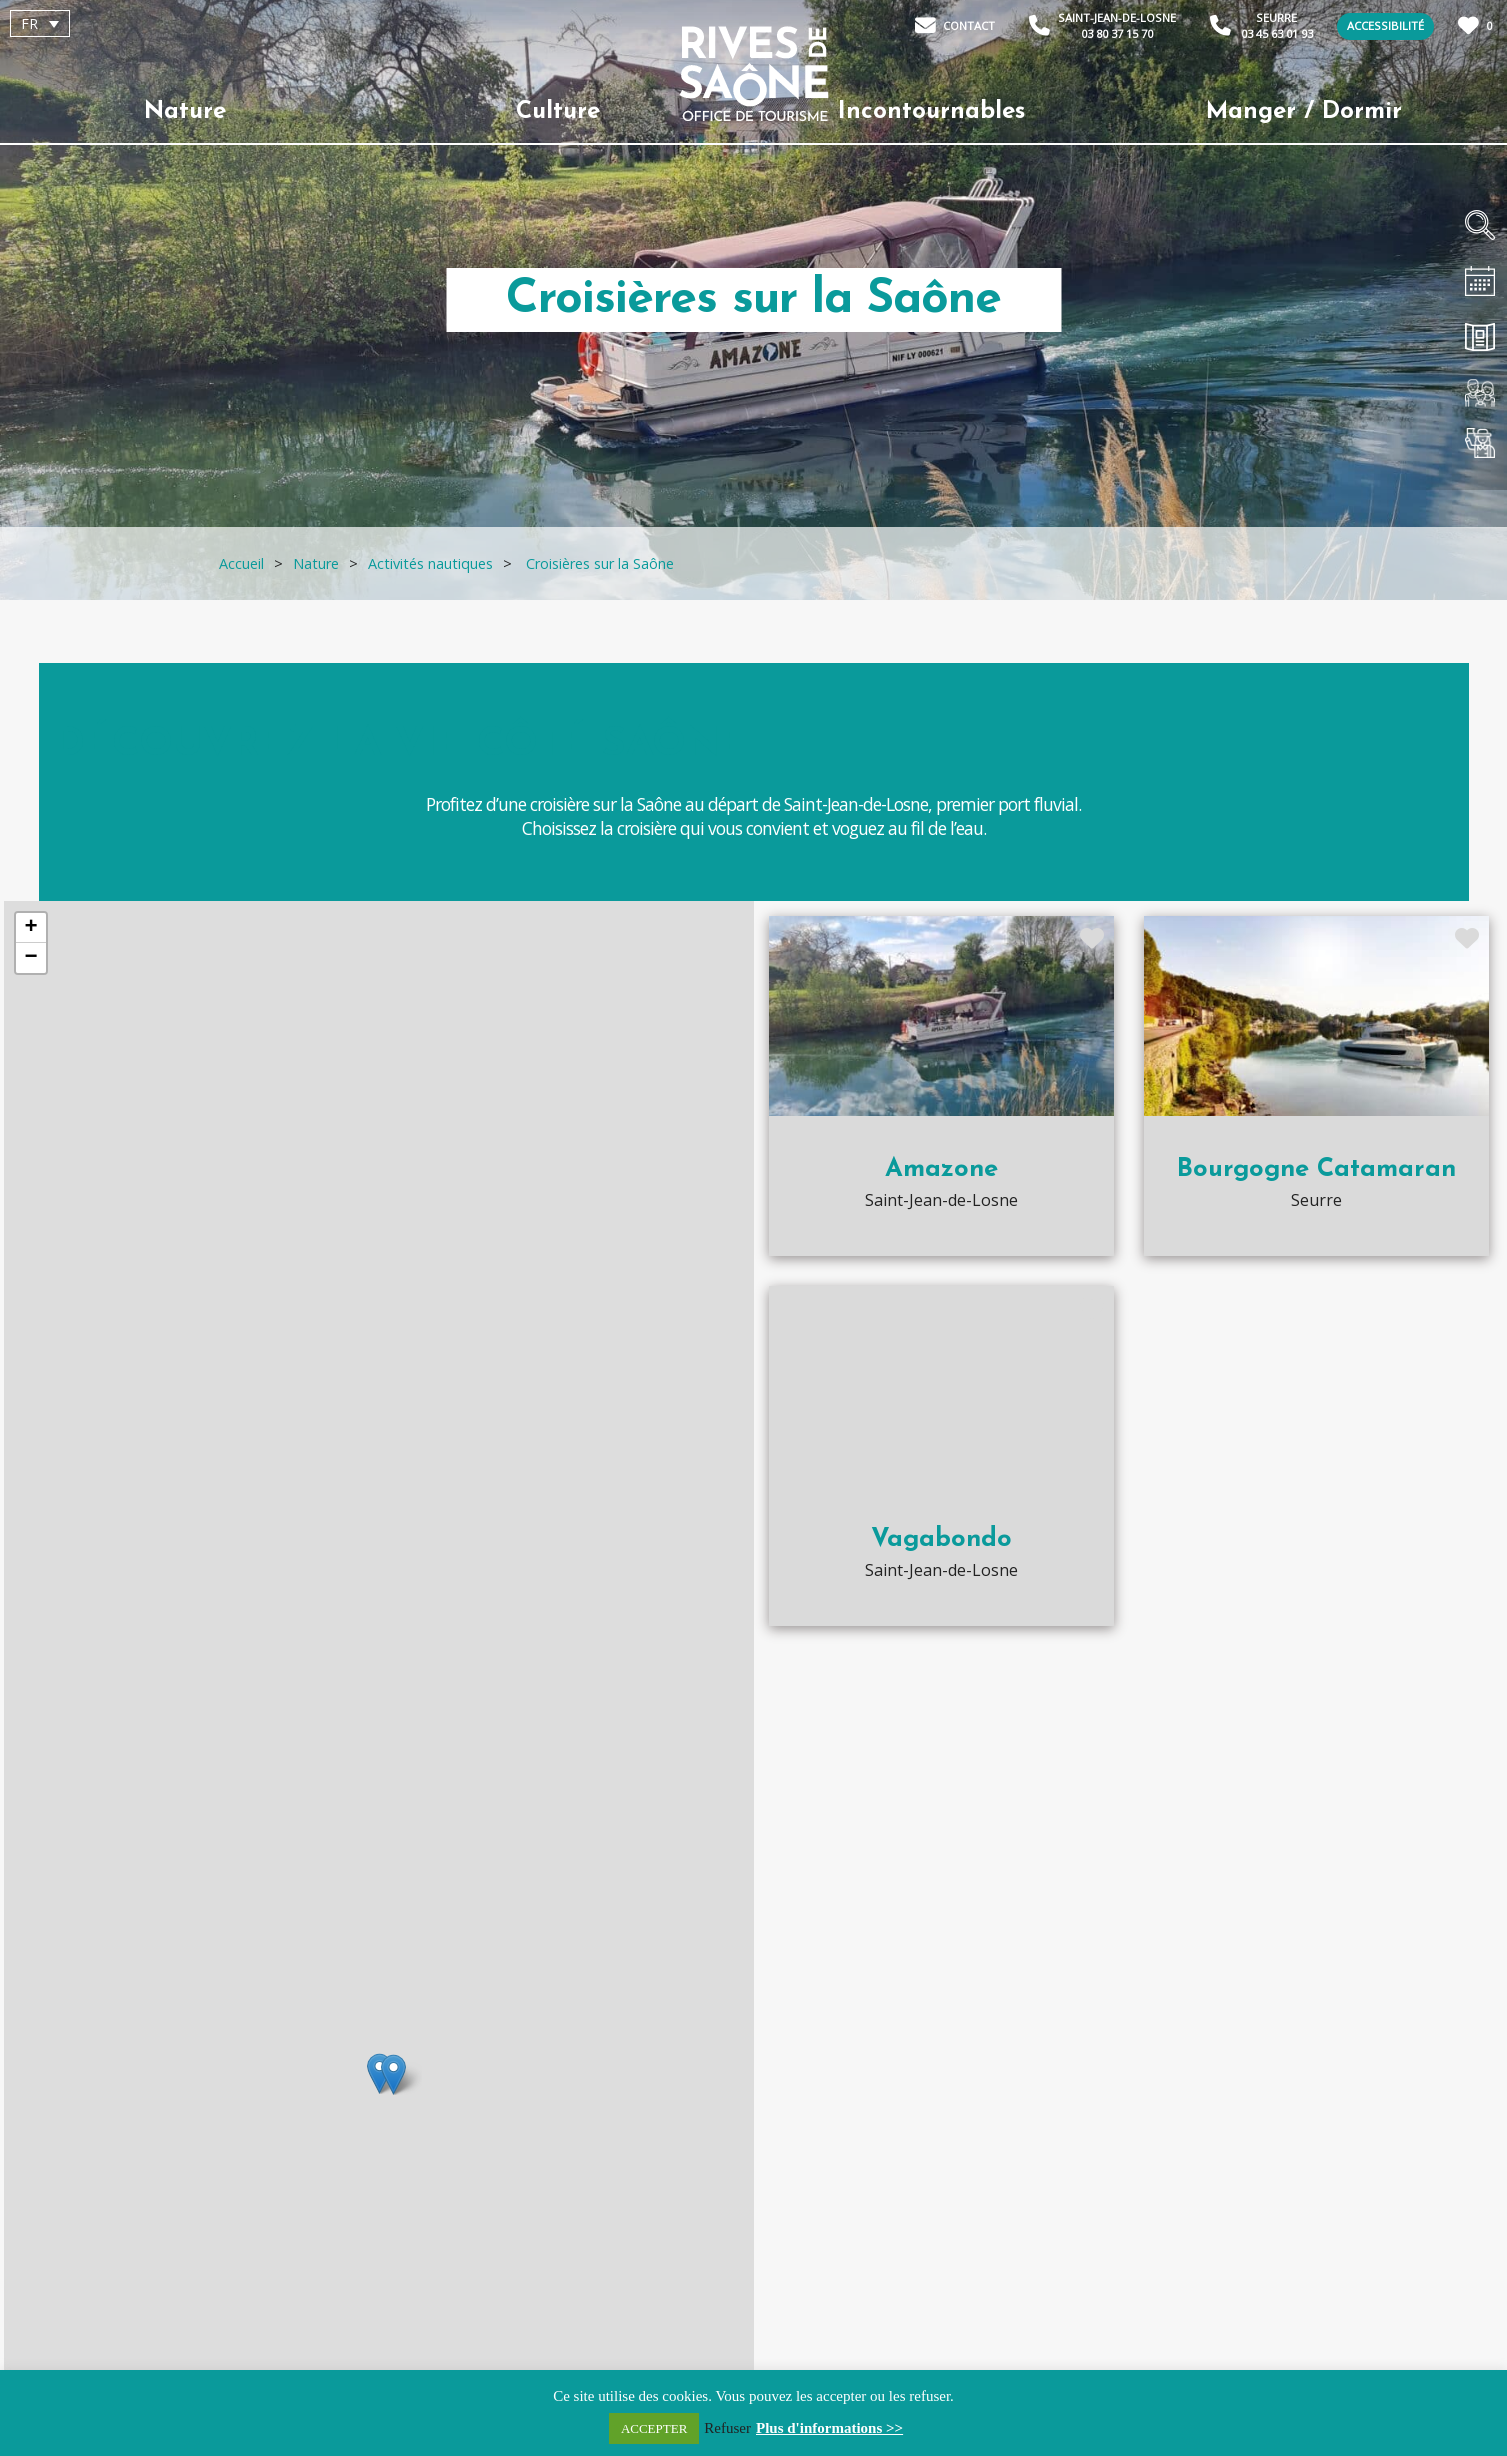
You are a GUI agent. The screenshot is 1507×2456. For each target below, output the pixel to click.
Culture (558, 112)
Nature (185, 112)
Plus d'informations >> (829, 2428)
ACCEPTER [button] (654, 2428)
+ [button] (30, 928)
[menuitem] (40, 23)
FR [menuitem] (29, 23)
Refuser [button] (727, 2428)
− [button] (30, 958)
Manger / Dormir (1304, 112)
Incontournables (931, 112)
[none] (124, 23)
